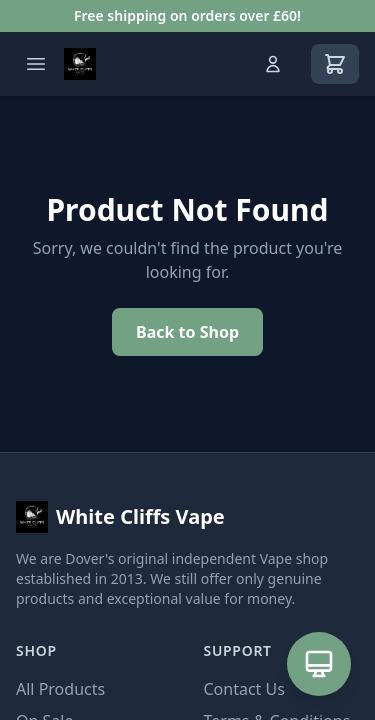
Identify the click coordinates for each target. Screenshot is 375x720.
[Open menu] (36, 64)
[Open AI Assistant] (319, 664)
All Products (60, 689)
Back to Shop (187, 332)
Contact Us (244, 689)
